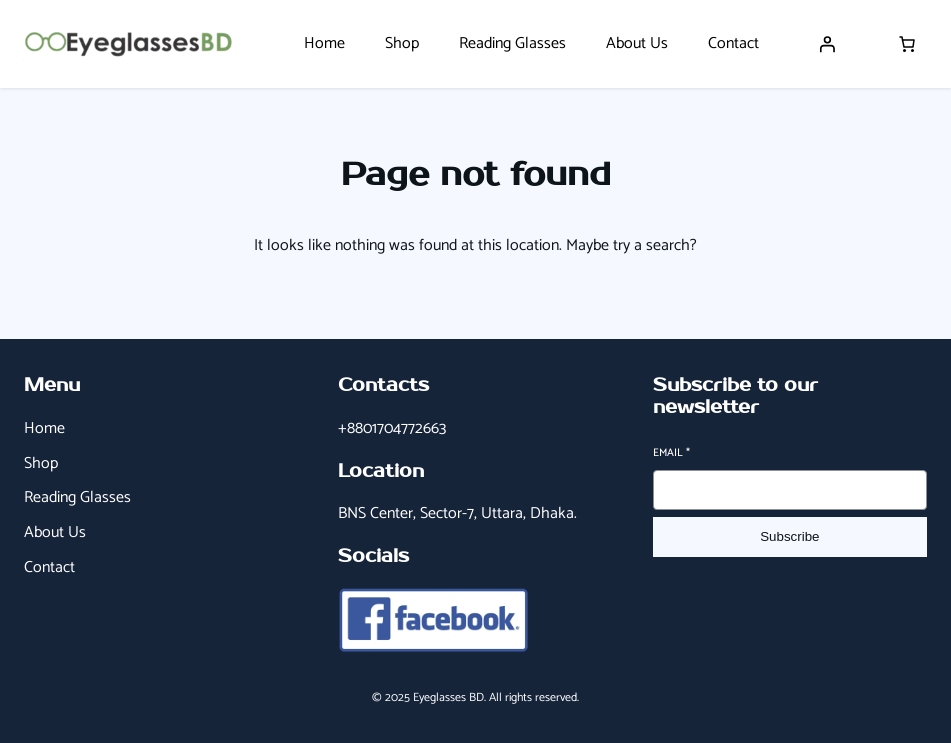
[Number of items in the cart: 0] (907, 44)
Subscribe (789, 536)
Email (671, 453)
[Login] (827, 44)
